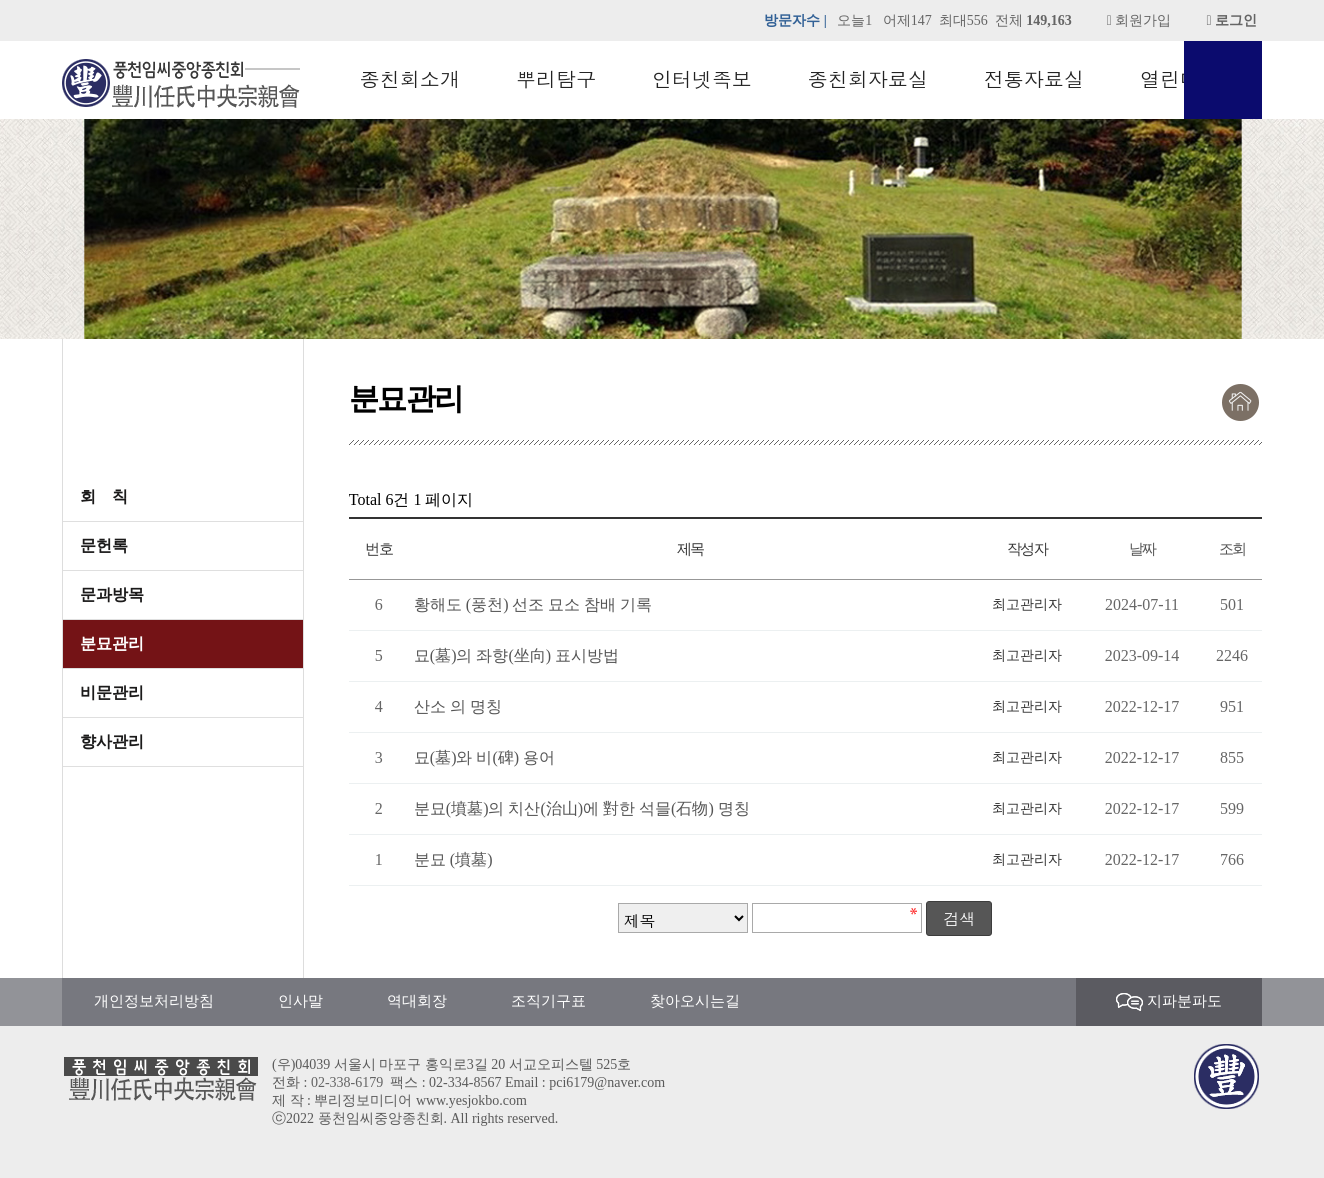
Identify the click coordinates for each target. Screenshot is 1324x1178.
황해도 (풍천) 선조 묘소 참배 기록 (533, 604)
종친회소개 (410, 79)
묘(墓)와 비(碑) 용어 (484, 757)
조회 (1232, 548)
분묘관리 (112, 643)
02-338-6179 (347, 1082)
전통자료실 (1034, 79)
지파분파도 (1169, 1002)
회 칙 (104, 496)
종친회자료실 (868, 79)
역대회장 (417, 1001)
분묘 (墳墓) (453, 859)
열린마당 (1180, 79)
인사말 (300, 1001)
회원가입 (1139, 20)
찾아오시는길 (695, 1001)
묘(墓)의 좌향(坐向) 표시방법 (516, 655)
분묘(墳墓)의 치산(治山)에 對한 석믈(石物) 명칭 (582, 808)
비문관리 (112, 692)
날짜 (1142, 548)
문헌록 (104, 545)
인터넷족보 (702, 79)
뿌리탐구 (556, 79)
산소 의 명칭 (458, 706)
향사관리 (112, 741)
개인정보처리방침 (154, 1001)
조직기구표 (548, 1001)
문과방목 (112, 594)
